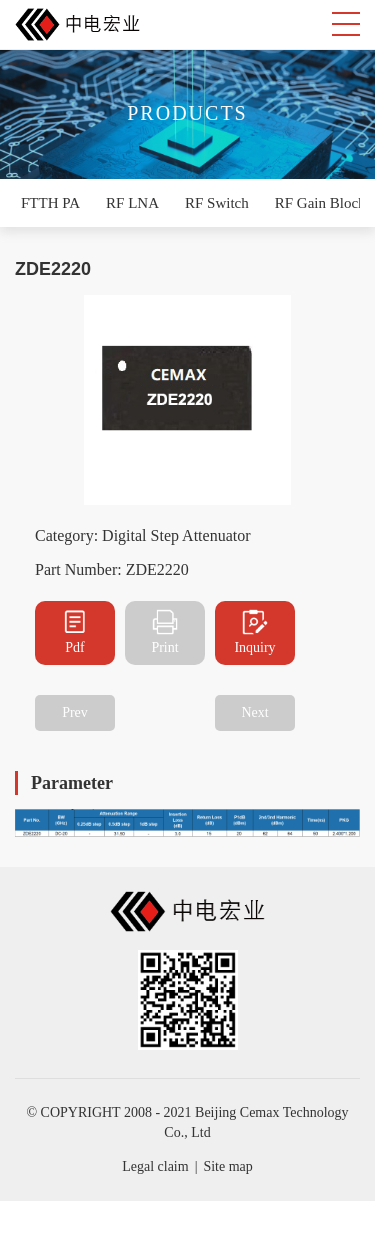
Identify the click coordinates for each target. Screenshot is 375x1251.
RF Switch (217, 203)
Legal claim (155, 1166)
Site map (227, 1166)
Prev (75, 712)
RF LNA (132, 203)
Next (254, 712)
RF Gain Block (320, 203)
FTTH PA (50, 203)
